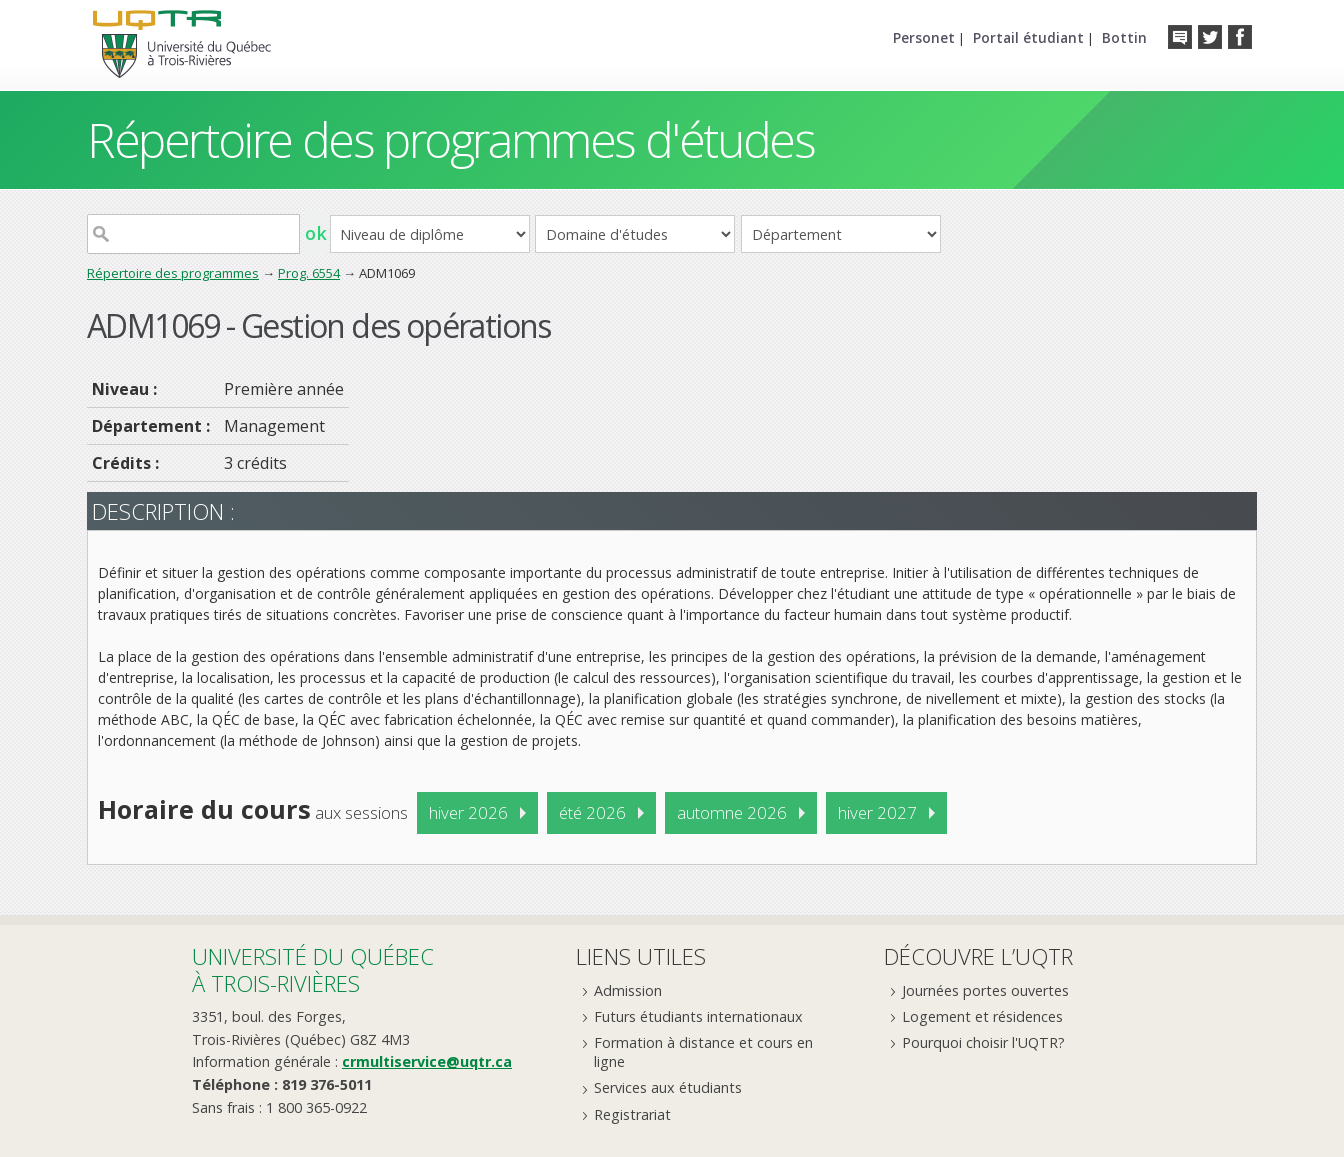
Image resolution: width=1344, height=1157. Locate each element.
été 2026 (592, 812)
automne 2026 (732, 812)
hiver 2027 (877, 812)
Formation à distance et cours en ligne (703, 1052)
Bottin (1124, 37)
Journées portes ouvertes (985, 990)
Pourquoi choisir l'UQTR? (983, 1042)
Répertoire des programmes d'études (450, 139)
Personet (924, 37)
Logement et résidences (982, 1016)
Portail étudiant (1028, 37)
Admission (628, 990)
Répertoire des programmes (173, 273)
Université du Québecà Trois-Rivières (313, 969)
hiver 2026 (468, 812)
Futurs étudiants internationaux (698, 1016)
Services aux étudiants (668, 1087)
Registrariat (632, 1114)
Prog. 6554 (309, 273)
